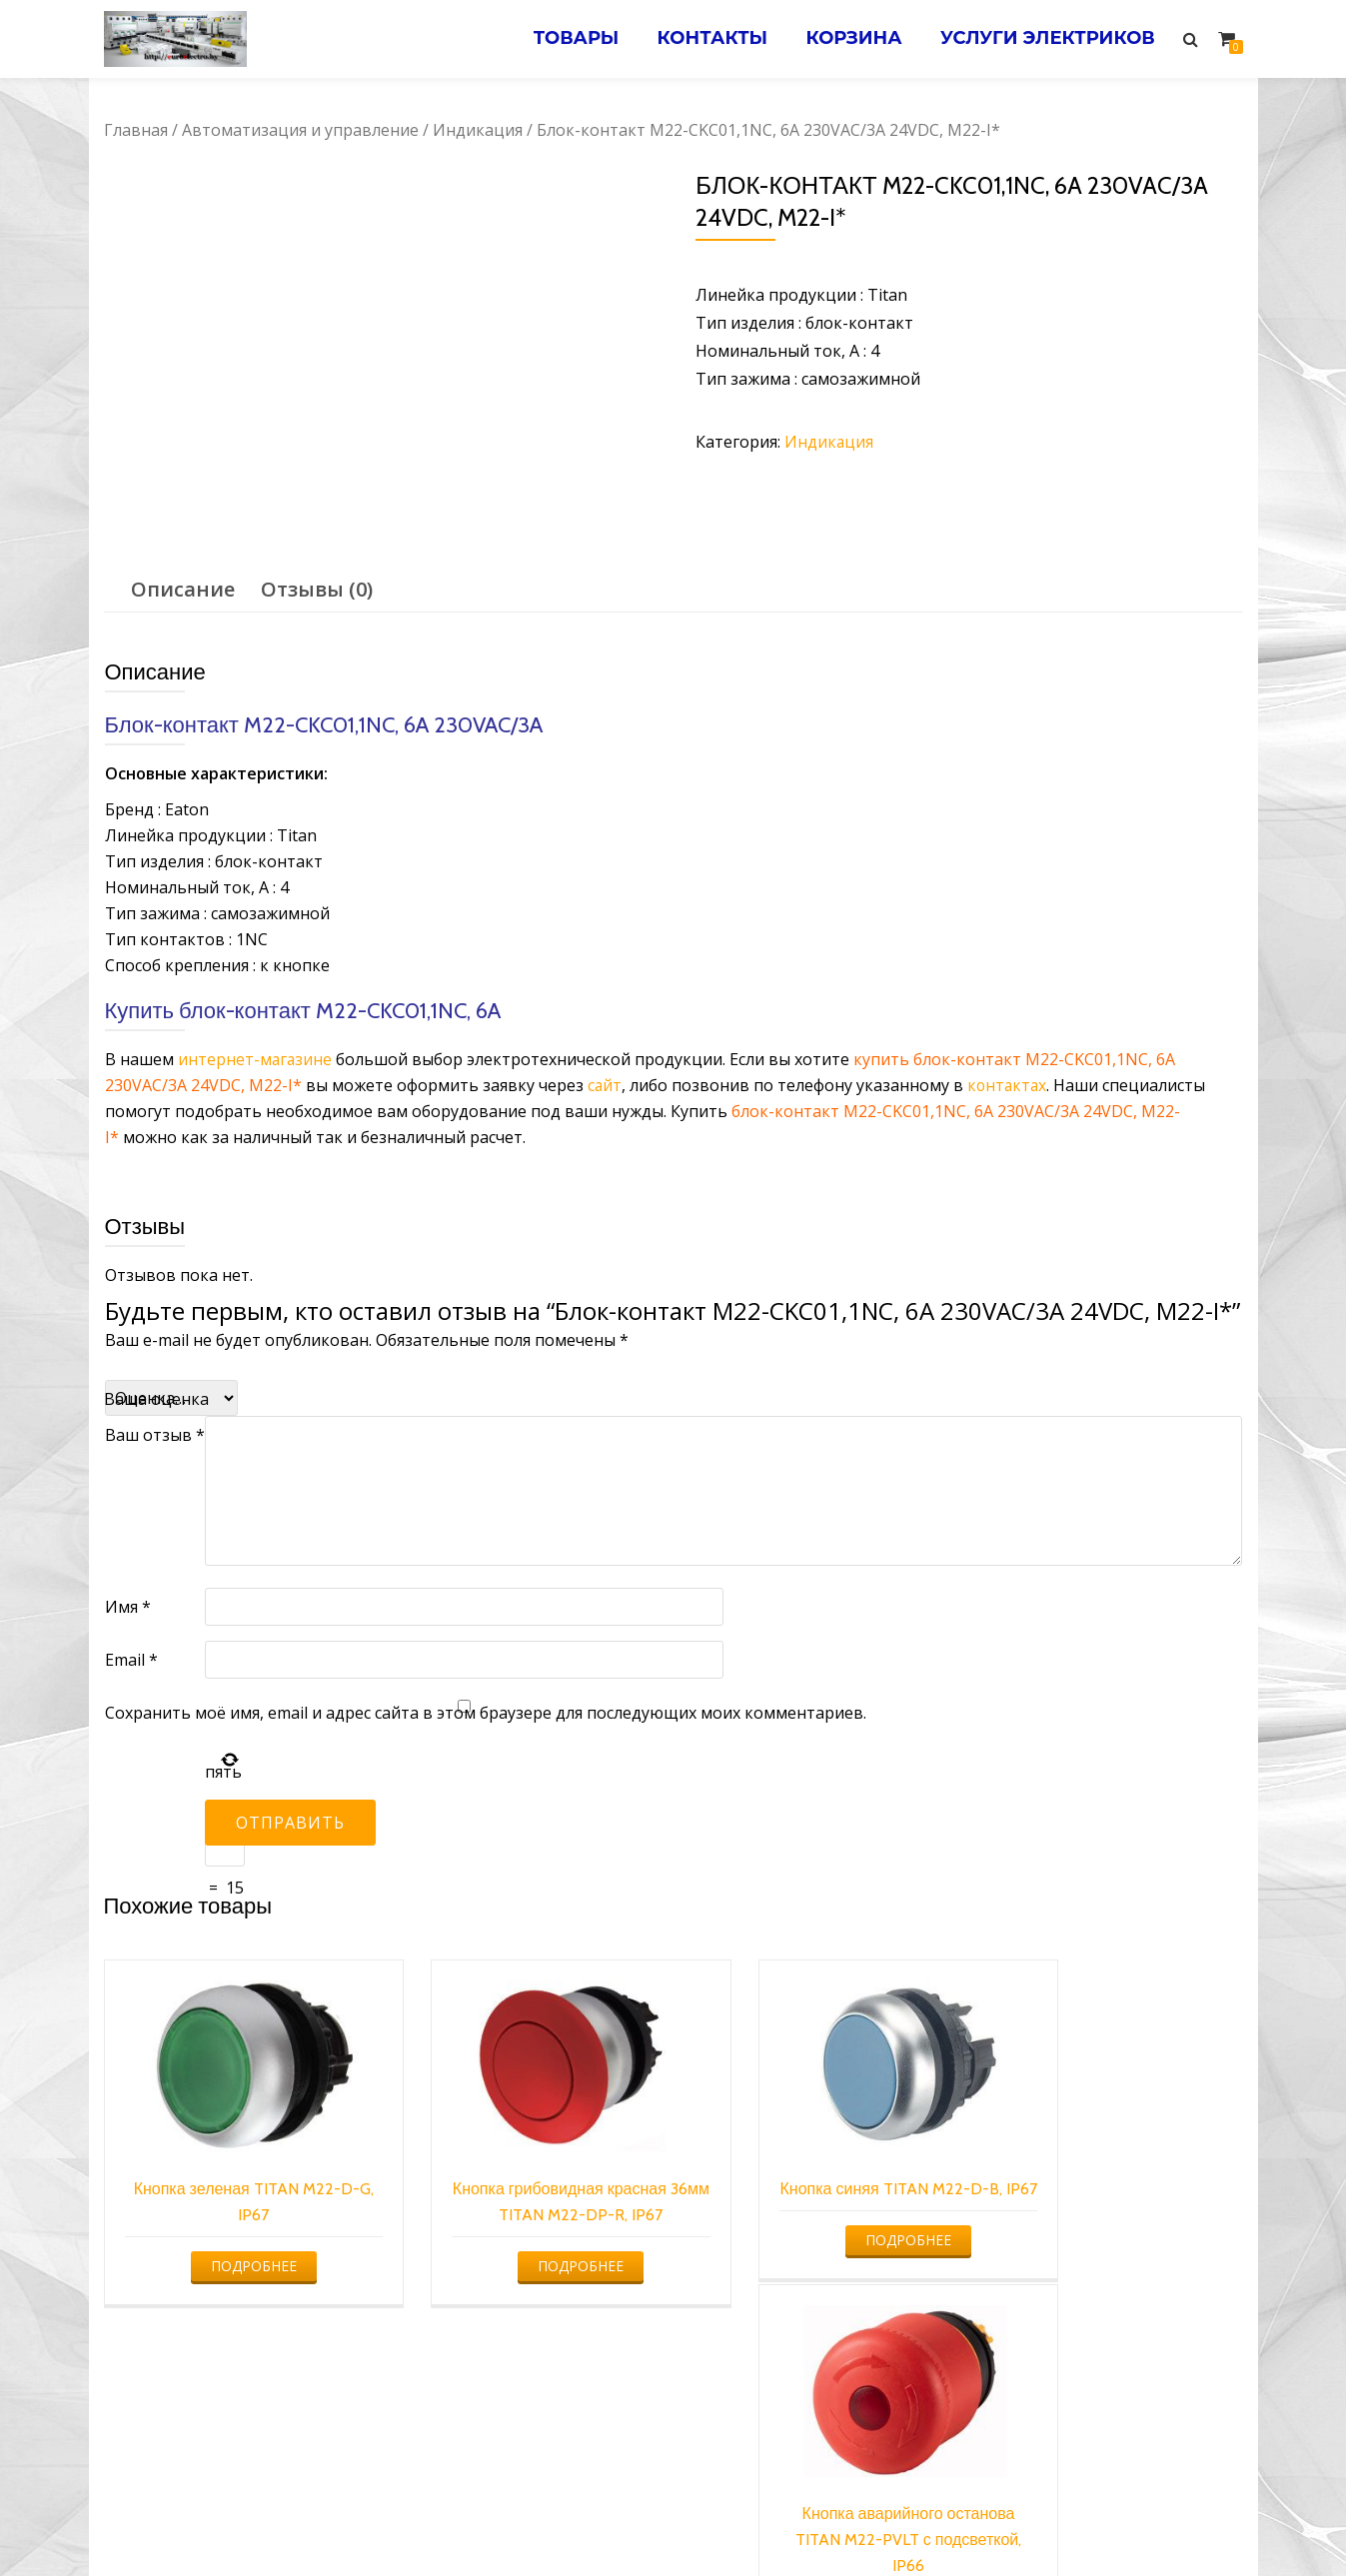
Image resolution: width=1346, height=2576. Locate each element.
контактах (1009, 1085)
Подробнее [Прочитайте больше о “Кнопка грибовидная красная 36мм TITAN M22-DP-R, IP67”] (525, 2239)
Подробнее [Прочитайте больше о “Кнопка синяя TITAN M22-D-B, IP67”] (815, 2239)
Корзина (850, 39)
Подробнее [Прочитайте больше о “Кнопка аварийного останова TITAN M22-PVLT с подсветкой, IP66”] (1106, 2265)
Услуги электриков (1046, 39)
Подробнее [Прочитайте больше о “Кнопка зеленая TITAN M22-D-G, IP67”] (235, 2239)
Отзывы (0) (317, 589)
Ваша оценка (156, 1399)
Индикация (478, 130)
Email (131, 1660)
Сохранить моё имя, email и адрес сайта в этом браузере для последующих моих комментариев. (485, 1713)
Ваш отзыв (155, 1435)
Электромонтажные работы (816, 2521)
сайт (605, 1085)
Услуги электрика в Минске (525, 2521)
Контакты (706, 39)
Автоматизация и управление (300, 130)
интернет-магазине (256, 1059)
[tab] (183, 590)
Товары (568, 39)
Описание (183, 589)
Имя (128, 1607)
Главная (136, 130)
